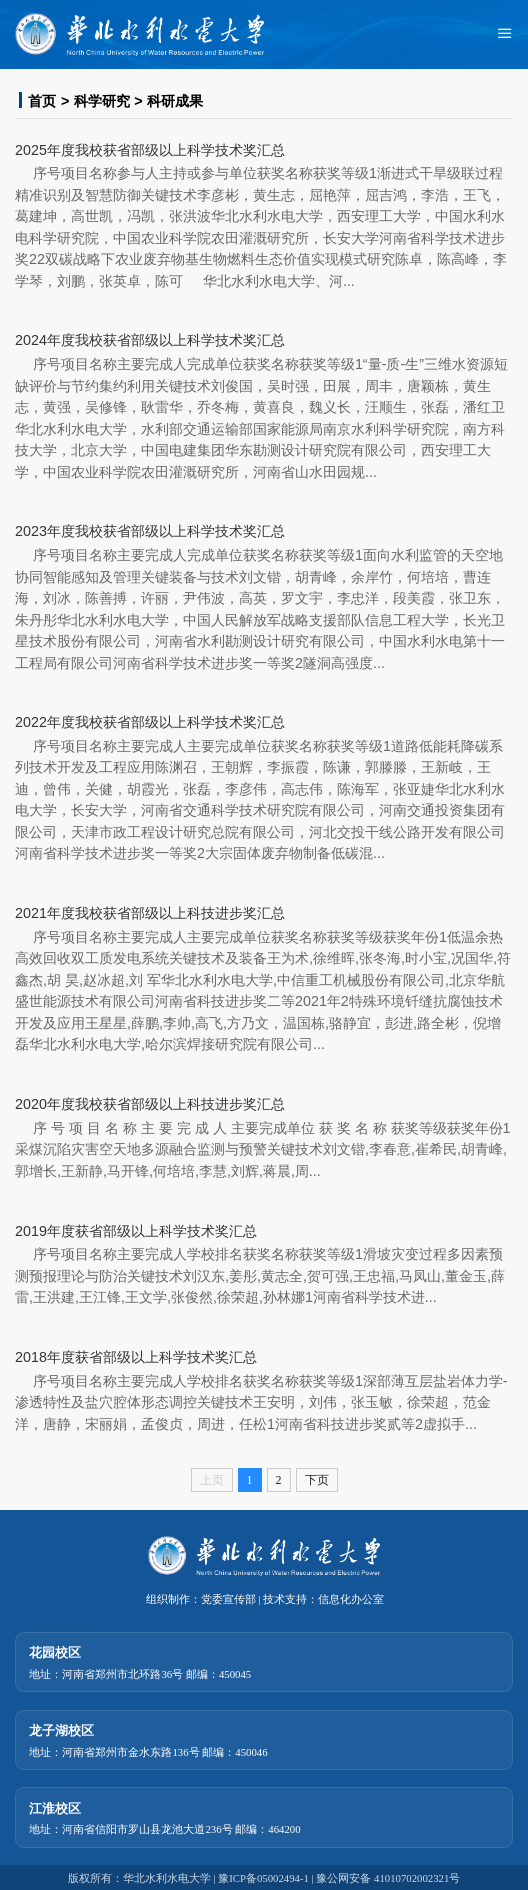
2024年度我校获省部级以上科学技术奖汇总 (150, 340)
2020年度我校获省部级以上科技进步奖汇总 (150, 1104)
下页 (317, 1480)
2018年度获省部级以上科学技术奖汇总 (136, 1357)
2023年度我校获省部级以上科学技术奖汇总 (150, 531)
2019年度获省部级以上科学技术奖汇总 (136, 1231)
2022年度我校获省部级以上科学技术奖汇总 (150, 722)
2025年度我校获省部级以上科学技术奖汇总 (150, 150)
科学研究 (102, 101)
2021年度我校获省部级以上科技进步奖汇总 (150, 913)
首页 (42, 101)
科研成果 (175, 101)
